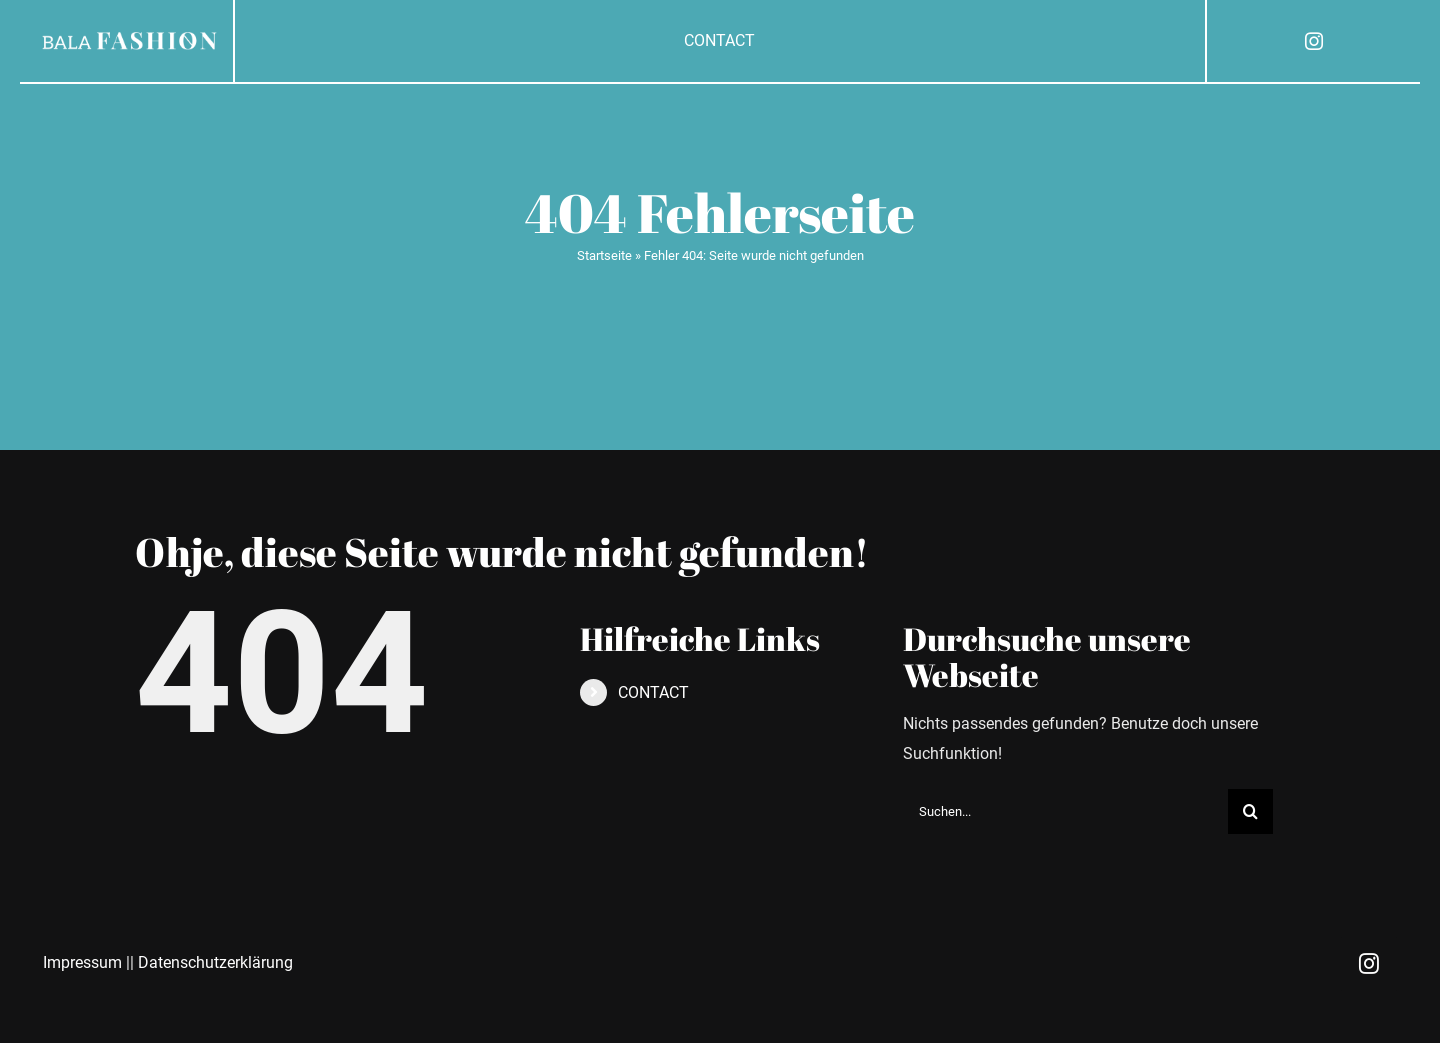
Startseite (604, 255)
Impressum (82, 962)
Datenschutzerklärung (215, 962)
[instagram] (1314, 41)
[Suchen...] (1065, 811)
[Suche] (1250, 811)
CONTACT (653, 692)
